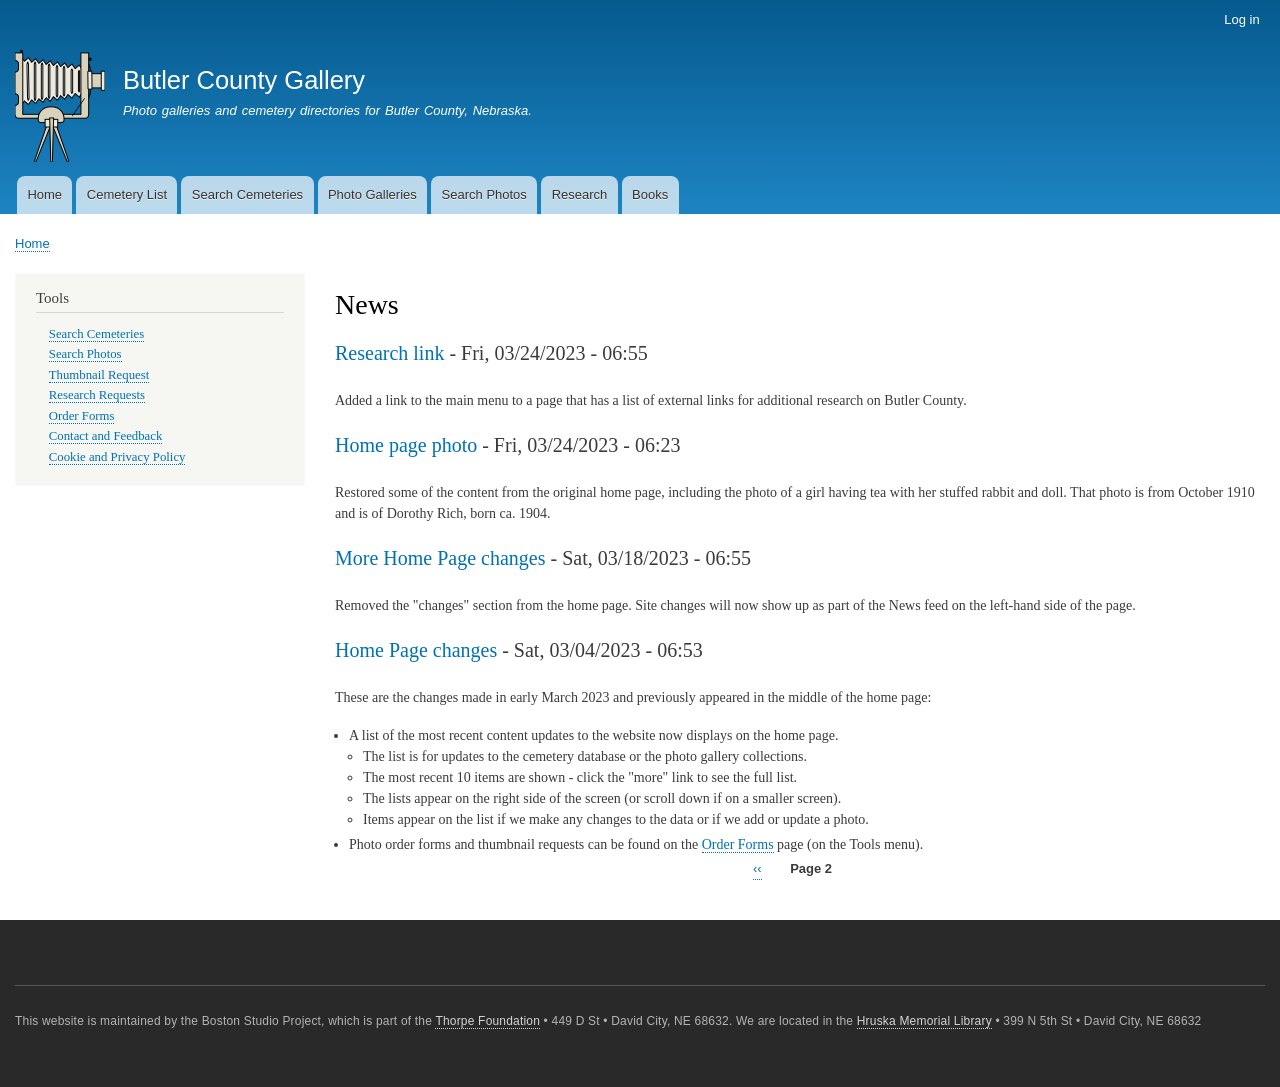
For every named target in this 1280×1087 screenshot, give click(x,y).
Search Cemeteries (247, 194)
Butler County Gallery (244, 80)
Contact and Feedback (106, 436)
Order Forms (738, 844)
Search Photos (484, 194)
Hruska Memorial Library (924, 1021)
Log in (1241, 19)
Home (44, 194)
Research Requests (97, 395)
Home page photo (406, 445)
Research (580, 194)
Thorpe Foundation (487, 1021)
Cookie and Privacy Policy (117, 457)
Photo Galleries (372, 194)
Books (650, 194)
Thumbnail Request (99, 375)
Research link (389, 353)
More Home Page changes (440, 558)
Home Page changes (416, 650)
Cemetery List (127, 194)
